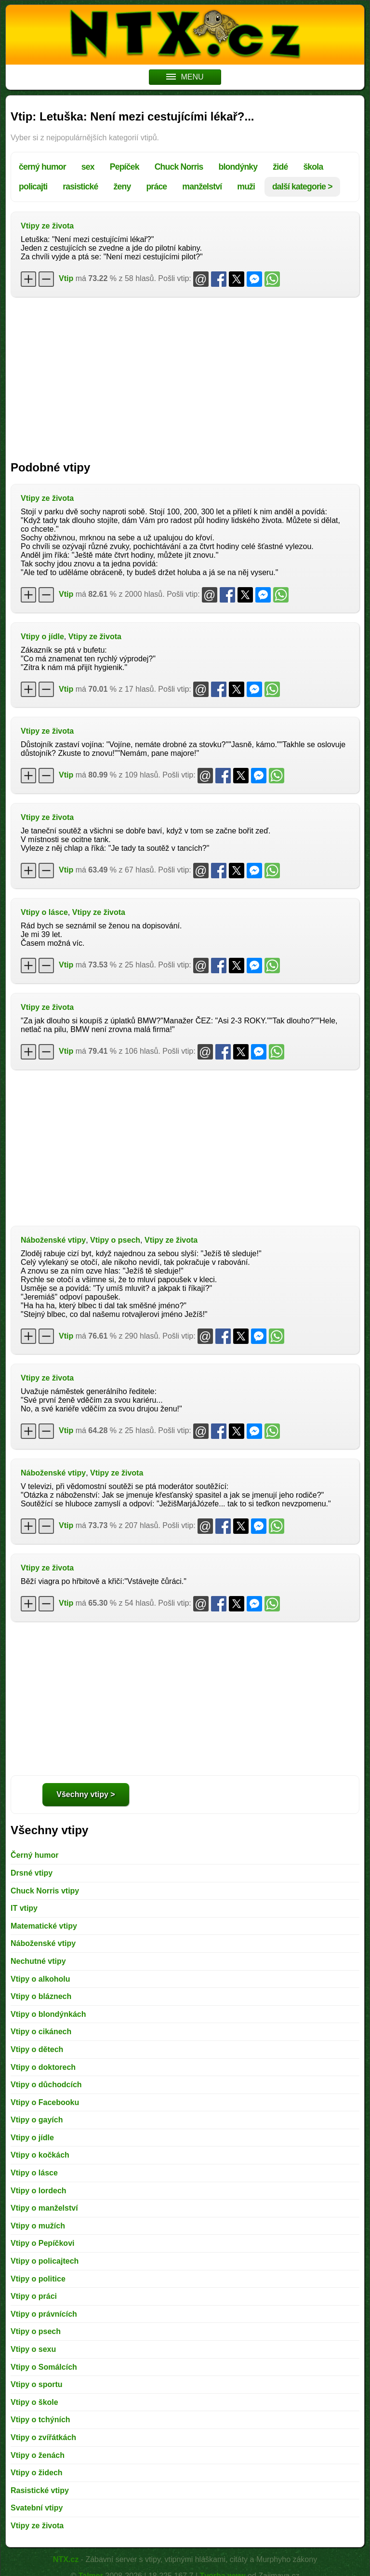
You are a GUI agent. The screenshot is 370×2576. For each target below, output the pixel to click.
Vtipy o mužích (38, 2226)
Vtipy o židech (37, 2473)
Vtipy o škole (34, 2402)
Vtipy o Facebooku (45, 2102)
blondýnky (238, 167)
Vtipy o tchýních (40, 2419)
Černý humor (35, 1855)
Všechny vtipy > (85, 1794)
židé (280, 167)
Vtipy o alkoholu (40, 1979)
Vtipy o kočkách (40, 2155)
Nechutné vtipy (38, 1961)
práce (156, 186)
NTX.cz (66, 2559)
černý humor (42, 167)
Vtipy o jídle (42, 636)
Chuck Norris (179, 167)
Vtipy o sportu (37, 2384)
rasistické (80, 186)
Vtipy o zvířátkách (43, 2437)
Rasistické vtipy (40, 2490)
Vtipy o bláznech (41, 1996)
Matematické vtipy (44, 1926)
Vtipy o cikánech (41, 2031)
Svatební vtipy (37, 2508)
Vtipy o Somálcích (44, 2367)
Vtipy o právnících (44, 2314)
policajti (33, 186)
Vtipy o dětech (37, 2049)
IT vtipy (24, 1908)
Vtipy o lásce (44, 912)
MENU (184, 77)
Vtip (66, 278)
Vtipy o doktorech (43, 2067)
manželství (202, 186)
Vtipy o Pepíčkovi (42, 2243)
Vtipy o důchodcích (46, 2084)
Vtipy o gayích (37, 2120)
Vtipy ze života (47, 226)
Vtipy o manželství (44, 2208)
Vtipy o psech (115, 1240)
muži (246, 186)
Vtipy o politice (38, 2279)
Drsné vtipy (32, 1873)
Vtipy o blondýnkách (48, 2014)
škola (313, 167)
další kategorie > (302, 186)
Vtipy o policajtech (45, 2261)
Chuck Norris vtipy (45, 1891)
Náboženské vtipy (53, 1240)
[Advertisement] (185, 374)
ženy (122, 186)
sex (87, 167)
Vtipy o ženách (38, 2455)
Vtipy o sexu (33, 2349)
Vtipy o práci (34, 2296)
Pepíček (124, 167)
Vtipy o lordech (38, 2191)
